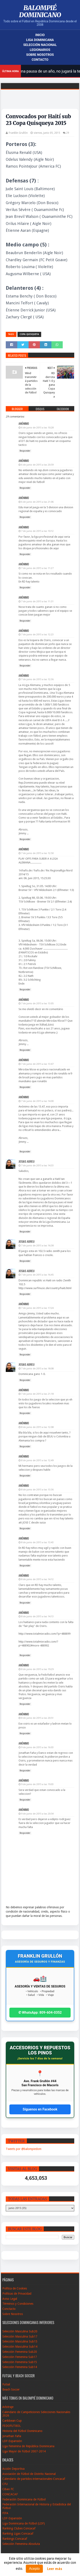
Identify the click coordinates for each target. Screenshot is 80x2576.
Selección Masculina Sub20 (19, 2331)
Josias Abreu (27, 1161)
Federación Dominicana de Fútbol (24, 2499)
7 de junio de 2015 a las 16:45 (37, 1274)
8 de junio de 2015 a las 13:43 (37, 1542)
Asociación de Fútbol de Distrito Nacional (29, 2474)
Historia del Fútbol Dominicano (22, 2431)
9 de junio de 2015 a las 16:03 (37, 1747)
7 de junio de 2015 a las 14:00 (37, 1101)
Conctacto (9, 2309)
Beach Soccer (11, 2389)
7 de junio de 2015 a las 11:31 (37, 601)
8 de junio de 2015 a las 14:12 (37, 1579)
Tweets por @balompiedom (23, 2149)
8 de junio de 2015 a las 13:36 (37, 1489)
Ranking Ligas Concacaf (17, 2533)
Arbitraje (7, 2407)
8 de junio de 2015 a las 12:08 (37, 1427)
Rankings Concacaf (14, 2538)
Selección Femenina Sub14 (19, 2367)
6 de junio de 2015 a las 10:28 (37, 427)
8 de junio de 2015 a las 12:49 (37, 1460)
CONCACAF (10, 2494)
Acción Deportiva (13, 2468)
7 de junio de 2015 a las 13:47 (37, 1064)
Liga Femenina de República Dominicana (28, 2446)
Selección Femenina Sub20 (19, 2351)
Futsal (6, 2384)
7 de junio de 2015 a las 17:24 (37, 1308)
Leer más (54, 2569)
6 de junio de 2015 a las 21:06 (37, 502)
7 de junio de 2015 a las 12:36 (37, 679)
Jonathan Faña (11, 2436)
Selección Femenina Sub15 (19, 2362)
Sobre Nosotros (40, 55)
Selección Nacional (40, 45)
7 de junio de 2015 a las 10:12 (37, 531)
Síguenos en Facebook (40, 2109)
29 (67, 132)
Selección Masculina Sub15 (19, 2341)
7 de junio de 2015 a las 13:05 (37, 1003)
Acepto (34, 2568)
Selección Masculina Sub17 (19, 2336)
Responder (25, 451)
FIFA (5, 2513)
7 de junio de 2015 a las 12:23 (37, 634)
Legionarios (40, 50)
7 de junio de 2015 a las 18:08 (37, 1368)
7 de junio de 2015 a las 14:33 (37, 1165)
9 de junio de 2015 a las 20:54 (37, 1813)
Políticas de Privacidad (16, 2293)
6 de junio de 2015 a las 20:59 (37, 464)
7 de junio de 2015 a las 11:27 (37, 568)
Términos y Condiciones (17, 2303)
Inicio (40, 35)
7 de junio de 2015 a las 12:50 (37, 853)
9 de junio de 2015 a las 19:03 (37, 1784)
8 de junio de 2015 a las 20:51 (37, 1718)
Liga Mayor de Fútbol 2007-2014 (24, 2451)
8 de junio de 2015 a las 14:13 (37, 1616)
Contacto (40, 60)
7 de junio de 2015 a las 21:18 (37, 1394)
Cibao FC (8, 2489)
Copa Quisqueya (29, 334)
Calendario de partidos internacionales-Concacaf (33, 2478)
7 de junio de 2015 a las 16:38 (37, 1245)
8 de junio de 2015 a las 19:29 (37, 1669)
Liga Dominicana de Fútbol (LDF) (23, 2523)
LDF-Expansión (12, 2441)
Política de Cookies (14, 2288)
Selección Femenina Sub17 (19, 2357)
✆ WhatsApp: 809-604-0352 (40, 2012)
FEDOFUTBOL (11, 2425)
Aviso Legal (9, 2298)
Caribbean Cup (12, 2420)
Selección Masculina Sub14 (19, 2346)
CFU (5, 2484)
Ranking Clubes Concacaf (18, 2528)
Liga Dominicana (40, 40)
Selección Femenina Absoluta (21, 2544)
